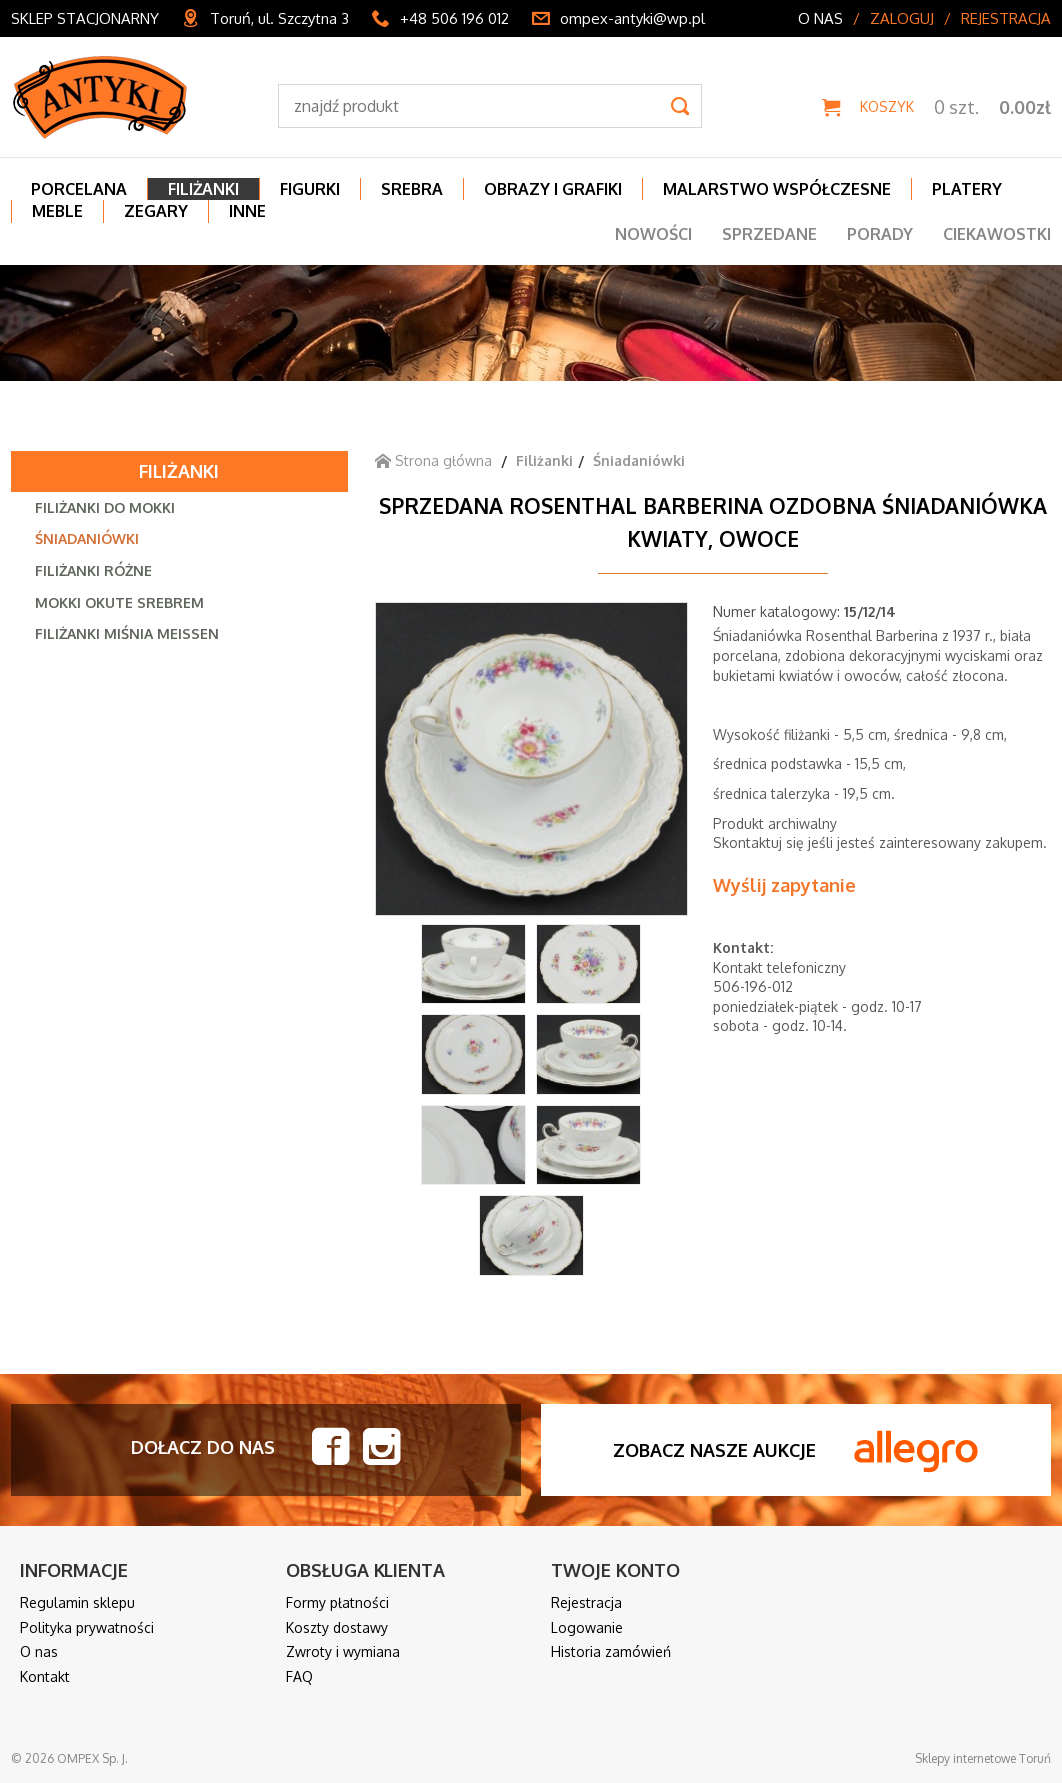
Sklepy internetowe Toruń (983, 1758)
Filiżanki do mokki (105, 507)
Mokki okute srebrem (119, 602)
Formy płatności (337, 1602)
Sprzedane (769, 234)
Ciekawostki (997, 234)
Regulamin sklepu (77, 1602)
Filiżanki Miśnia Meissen (127, 633)
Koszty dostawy (337, 1627)
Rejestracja (1006, 18)
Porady (880, 234)
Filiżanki (179, 471)
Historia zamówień (611, 1651)
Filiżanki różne (93, 570)
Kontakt (45, 1676)
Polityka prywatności (87, 1627)
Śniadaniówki (87, 538)
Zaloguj (902, 18)
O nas (820, 18)
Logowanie (587, 1627)
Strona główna (433, 460)
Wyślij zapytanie (784, 885)
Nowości (653, 234)
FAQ (299, 1676)
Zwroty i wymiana (343, 1651)
